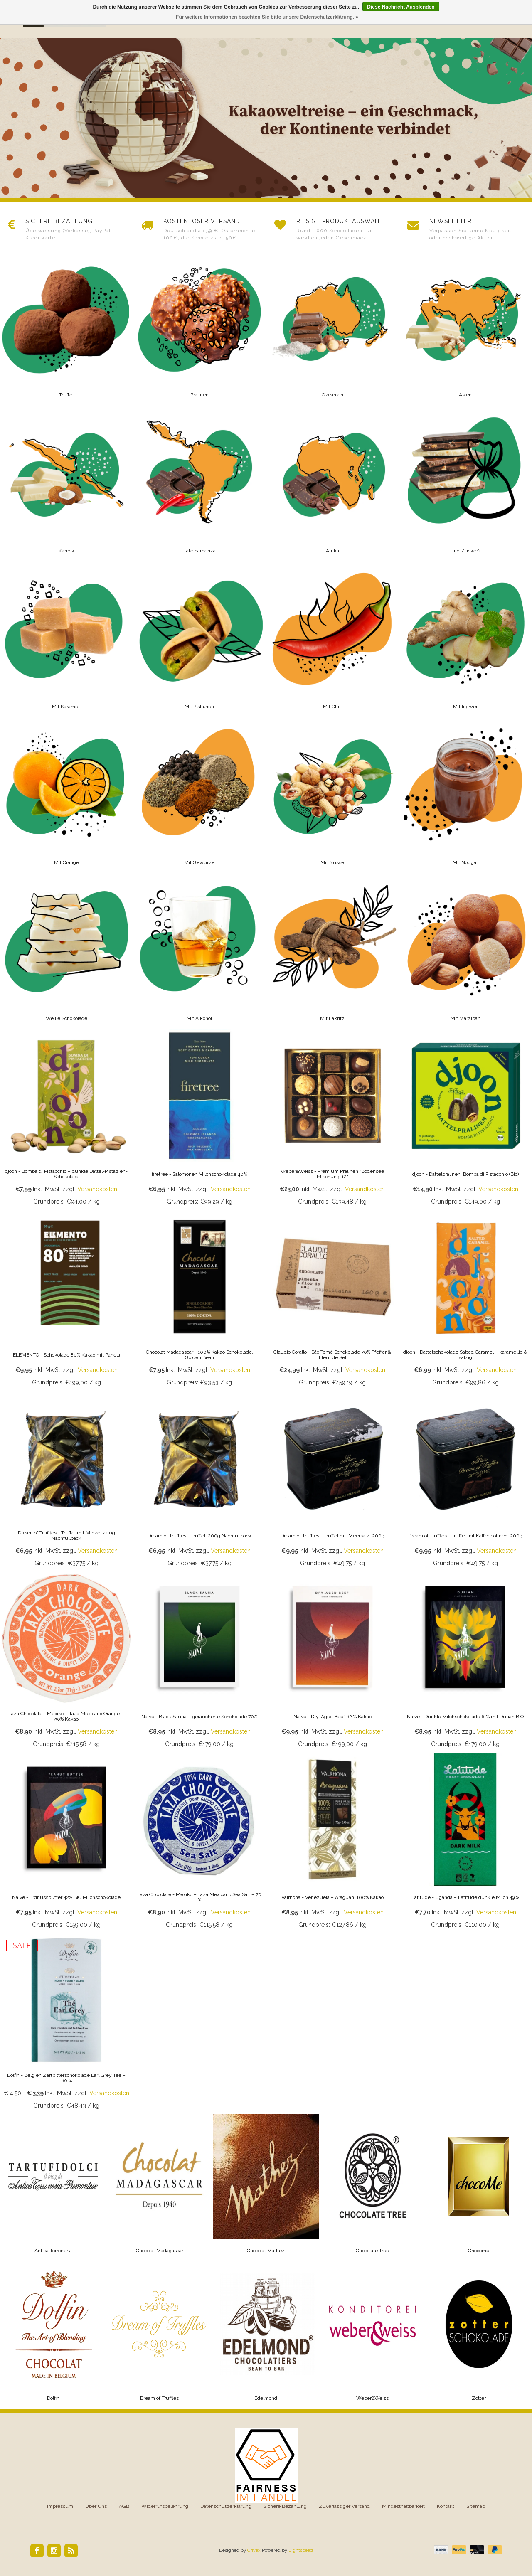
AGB (124, 2506)
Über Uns (96, 2506)
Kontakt (445, 2506)
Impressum (60, 2506)
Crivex (254, 2550)
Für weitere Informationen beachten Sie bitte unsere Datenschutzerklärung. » (267, 17)
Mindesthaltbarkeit (403, 2506)
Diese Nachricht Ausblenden (400, 7)
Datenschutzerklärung (225, 2506)
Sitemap (475, 2506)
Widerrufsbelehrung (164, 2506)
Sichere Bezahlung (285, 2506)
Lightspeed (300, 2550)
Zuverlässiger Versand (344, 2506)
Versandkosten (97, 1189)
